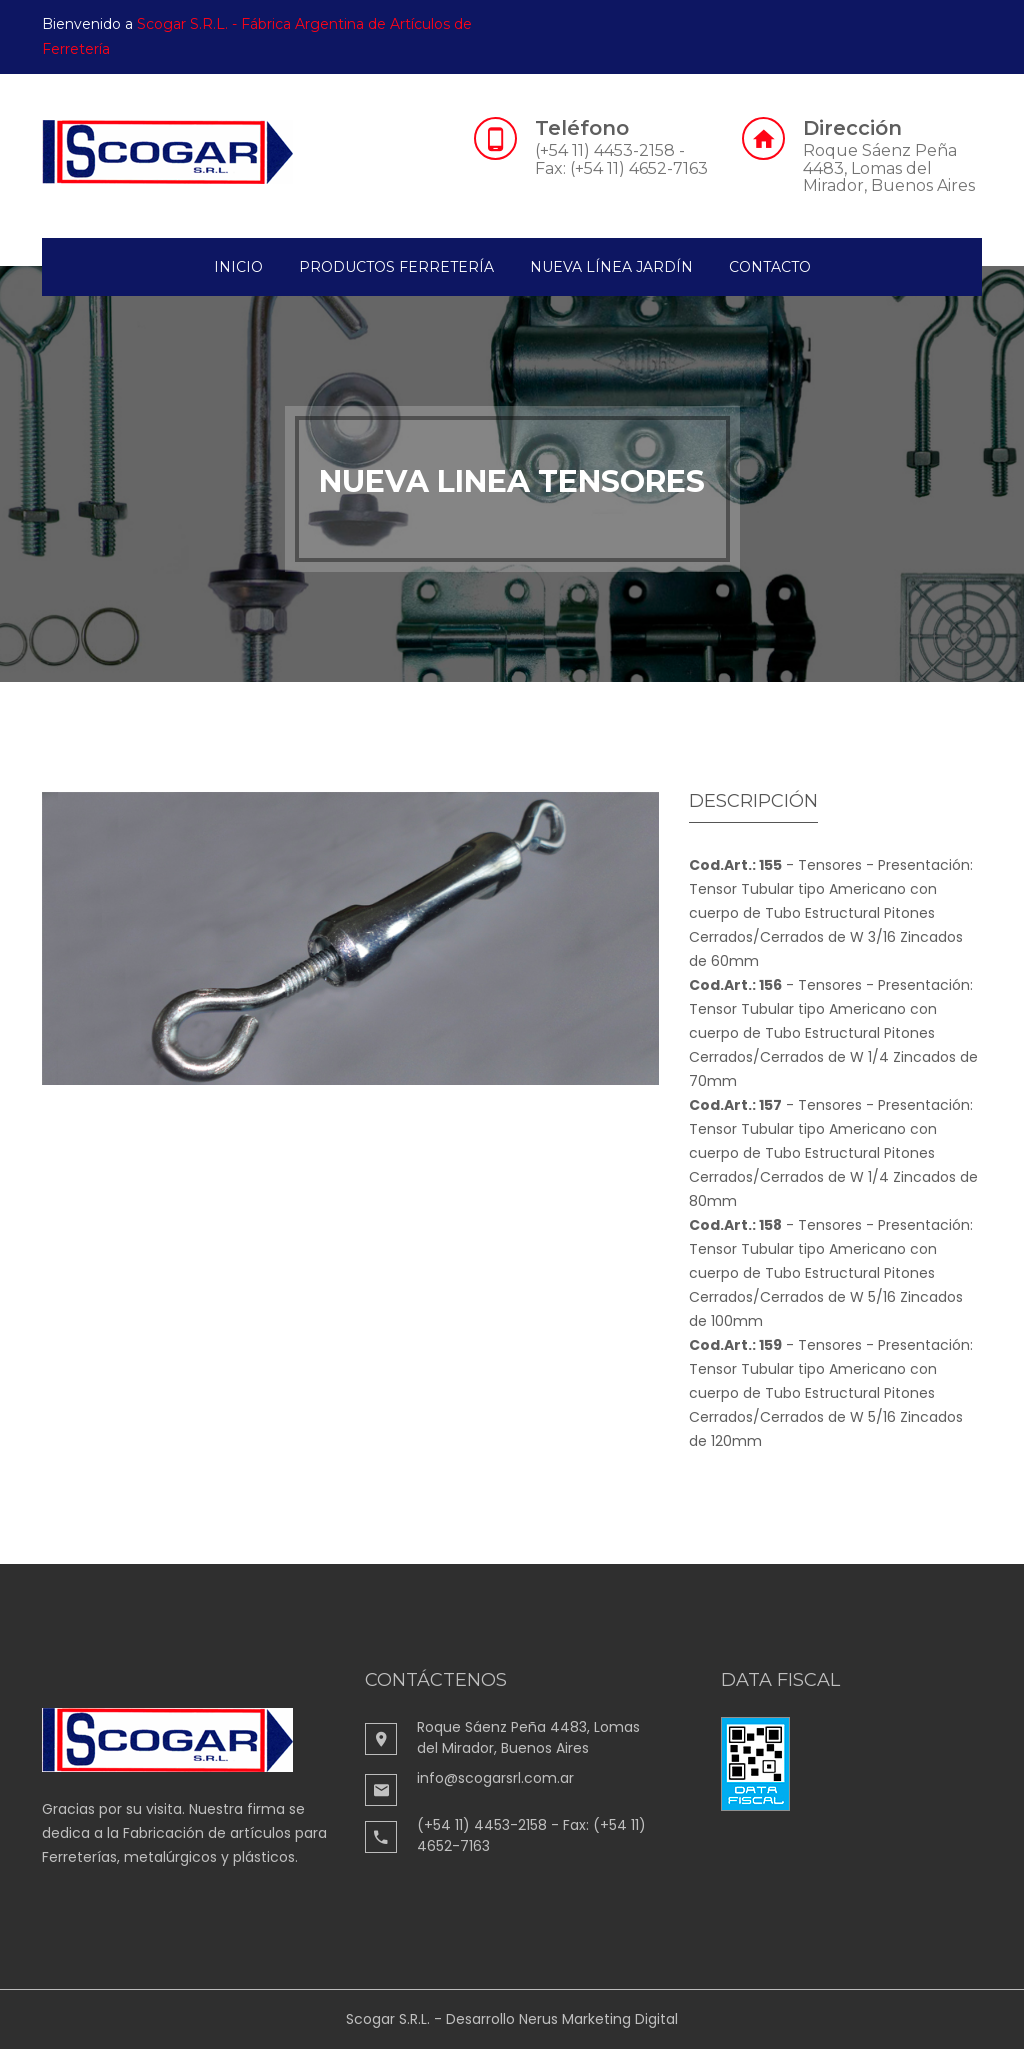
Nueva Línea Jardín (611, 267)
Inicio (238, 267)
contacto (770, 267)
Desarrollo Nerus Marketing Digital (562, 2019)
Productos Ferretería (396, 267)
